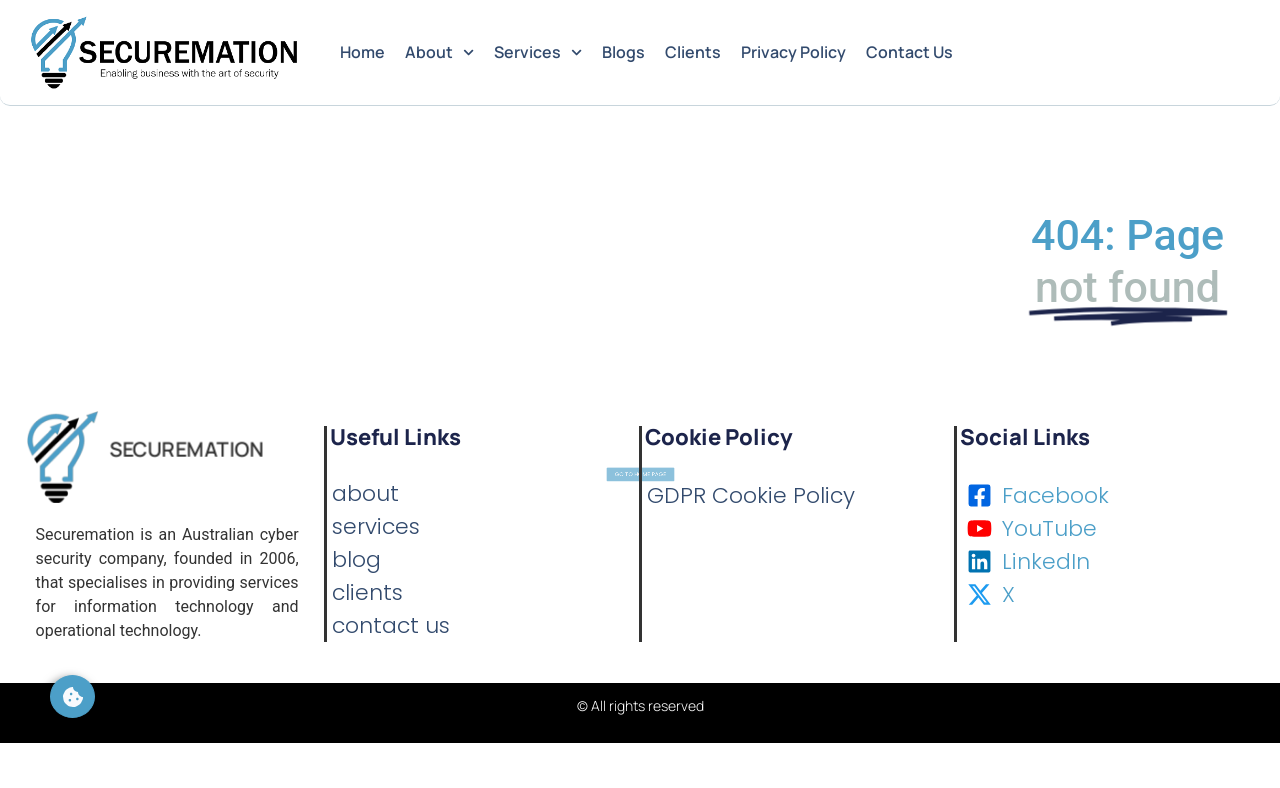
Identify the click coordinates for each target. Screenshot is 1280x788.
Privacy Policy (793, 52)
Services (538, 52)
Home (362, 52)
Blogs (623, 52)
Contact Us (909, 52)
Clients (693, 52)
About (439, 52)
